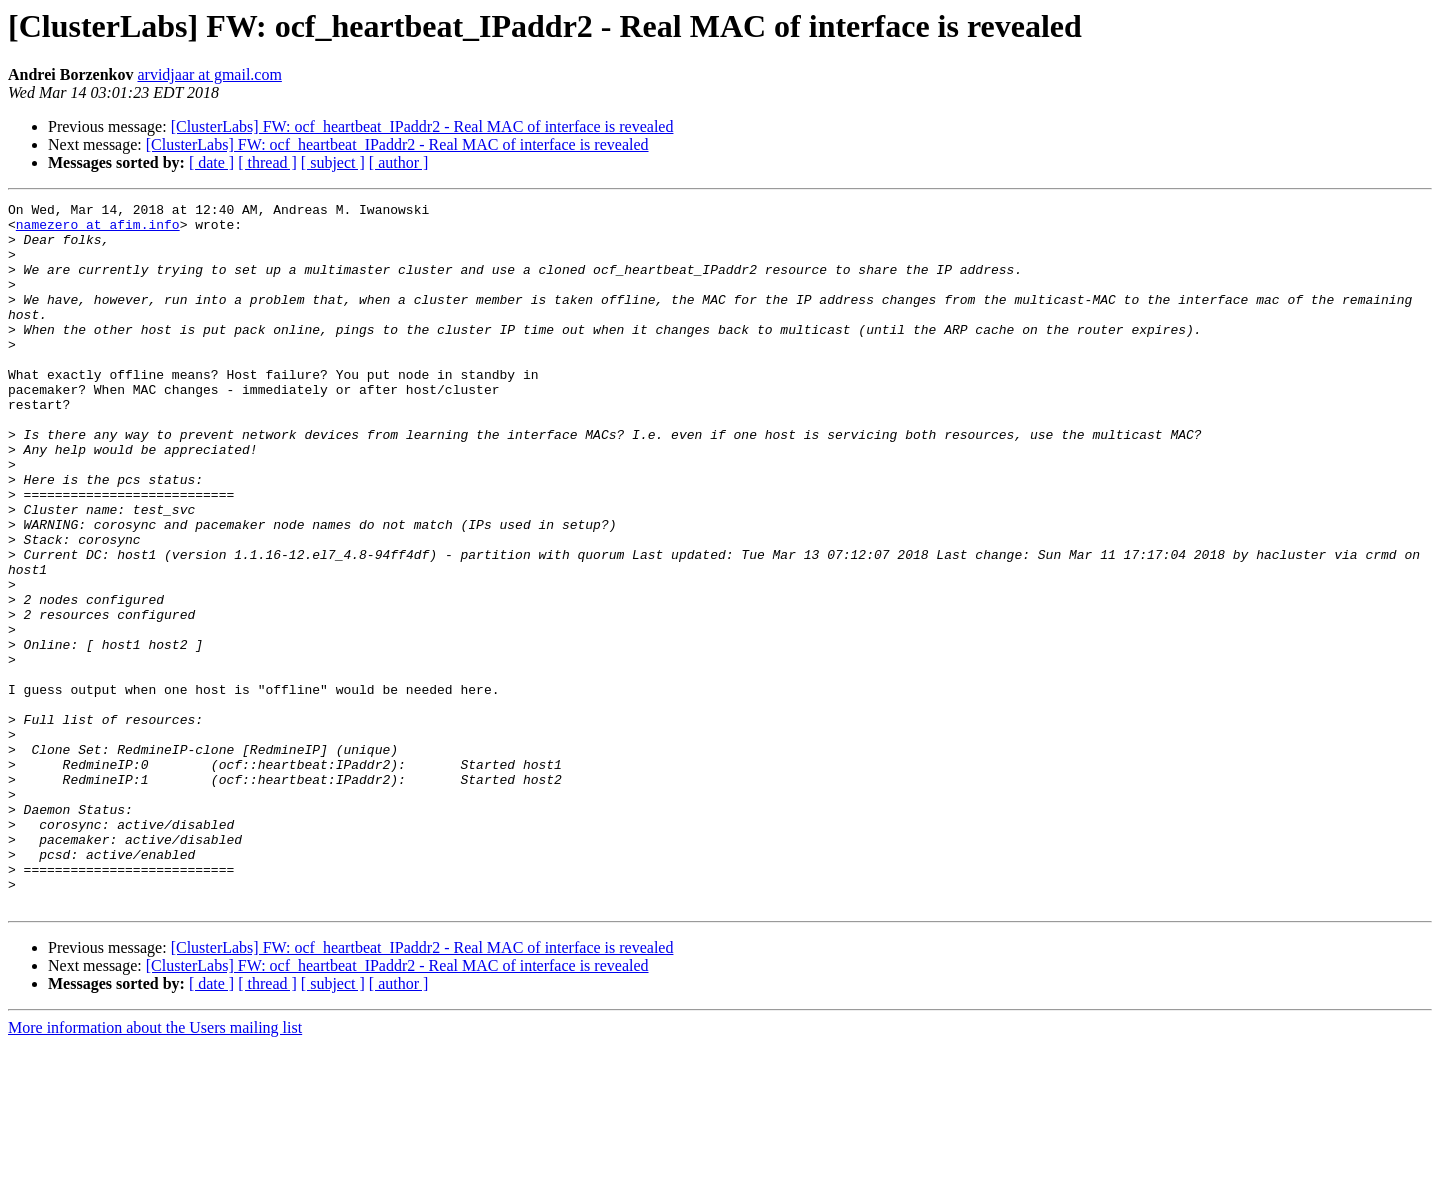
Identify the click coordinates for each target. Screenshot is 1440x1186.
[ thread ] (267, 162)
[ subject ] (333, 162)
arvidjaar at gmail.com (209, 74)
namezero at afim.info (98, 230)
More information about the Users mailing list (155, 1168)
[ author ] (399, 162)
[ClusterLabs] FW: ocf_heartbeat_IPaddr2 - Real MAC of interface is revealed (422, 126)
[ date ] (211, 162)
